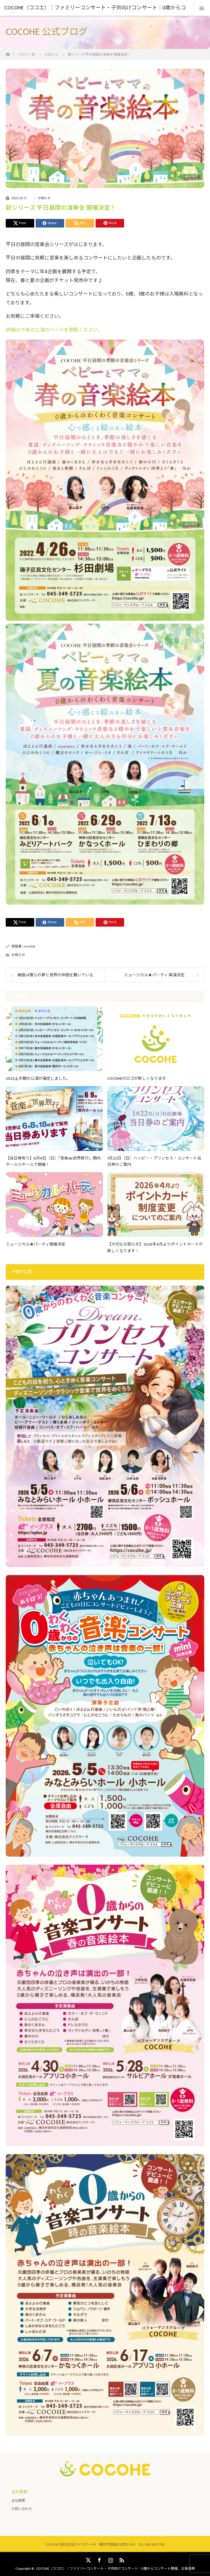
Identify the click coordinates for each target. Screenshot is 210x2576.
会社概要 (18, 2500)
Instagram (110, 2559)
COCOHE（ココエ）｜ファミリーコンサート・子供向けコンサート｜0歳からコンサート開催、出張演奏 (115, 2568)
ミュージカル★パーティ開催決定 (35, 1244)
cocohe (29, 946)
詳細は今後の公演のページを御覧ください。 (54, 330)
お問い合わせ (21, 2509)
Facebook (98, 2559)
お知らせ (44, 198)
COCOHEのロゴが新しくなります (136, 1079)
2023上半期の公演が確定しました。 (38, 1079)
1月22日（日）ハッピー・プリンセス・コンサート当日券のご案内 (154, 1162)
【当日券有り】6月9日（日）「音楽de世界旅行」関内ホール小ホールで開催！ (53, 1162)
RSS (121, 2559)
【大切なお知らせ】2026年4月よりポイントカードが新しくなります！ (155, 1248)
